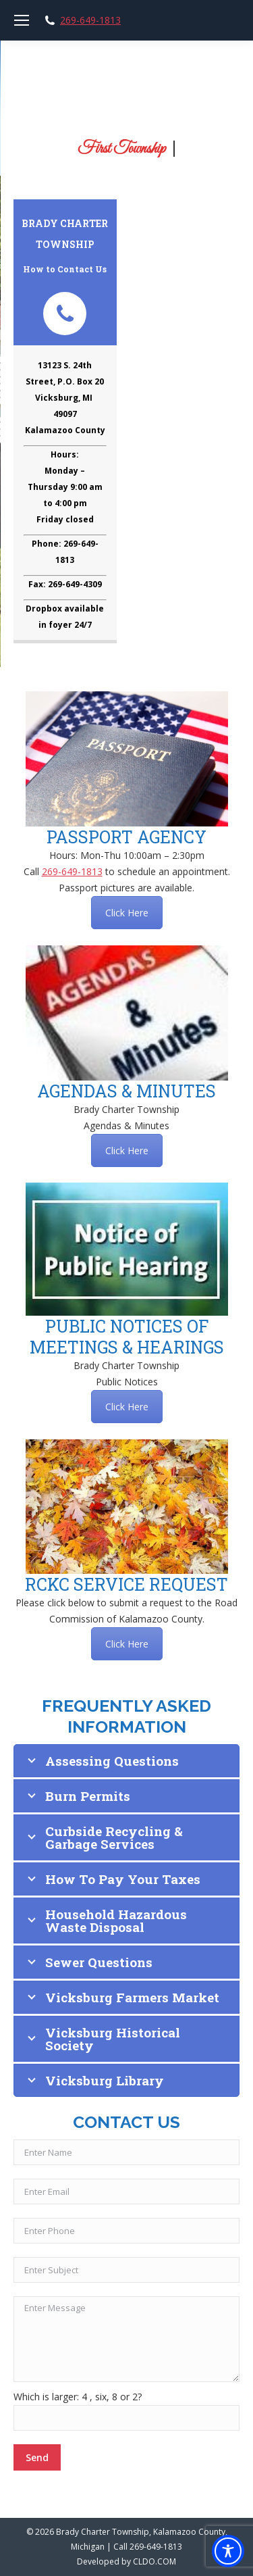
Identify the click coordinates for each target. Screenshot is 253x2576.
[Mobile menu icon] (21, 20)
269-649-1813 (90, 20)
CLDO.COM (154, 2561)
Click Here (126, 912)
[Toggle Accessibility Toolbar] (228, 2551)
